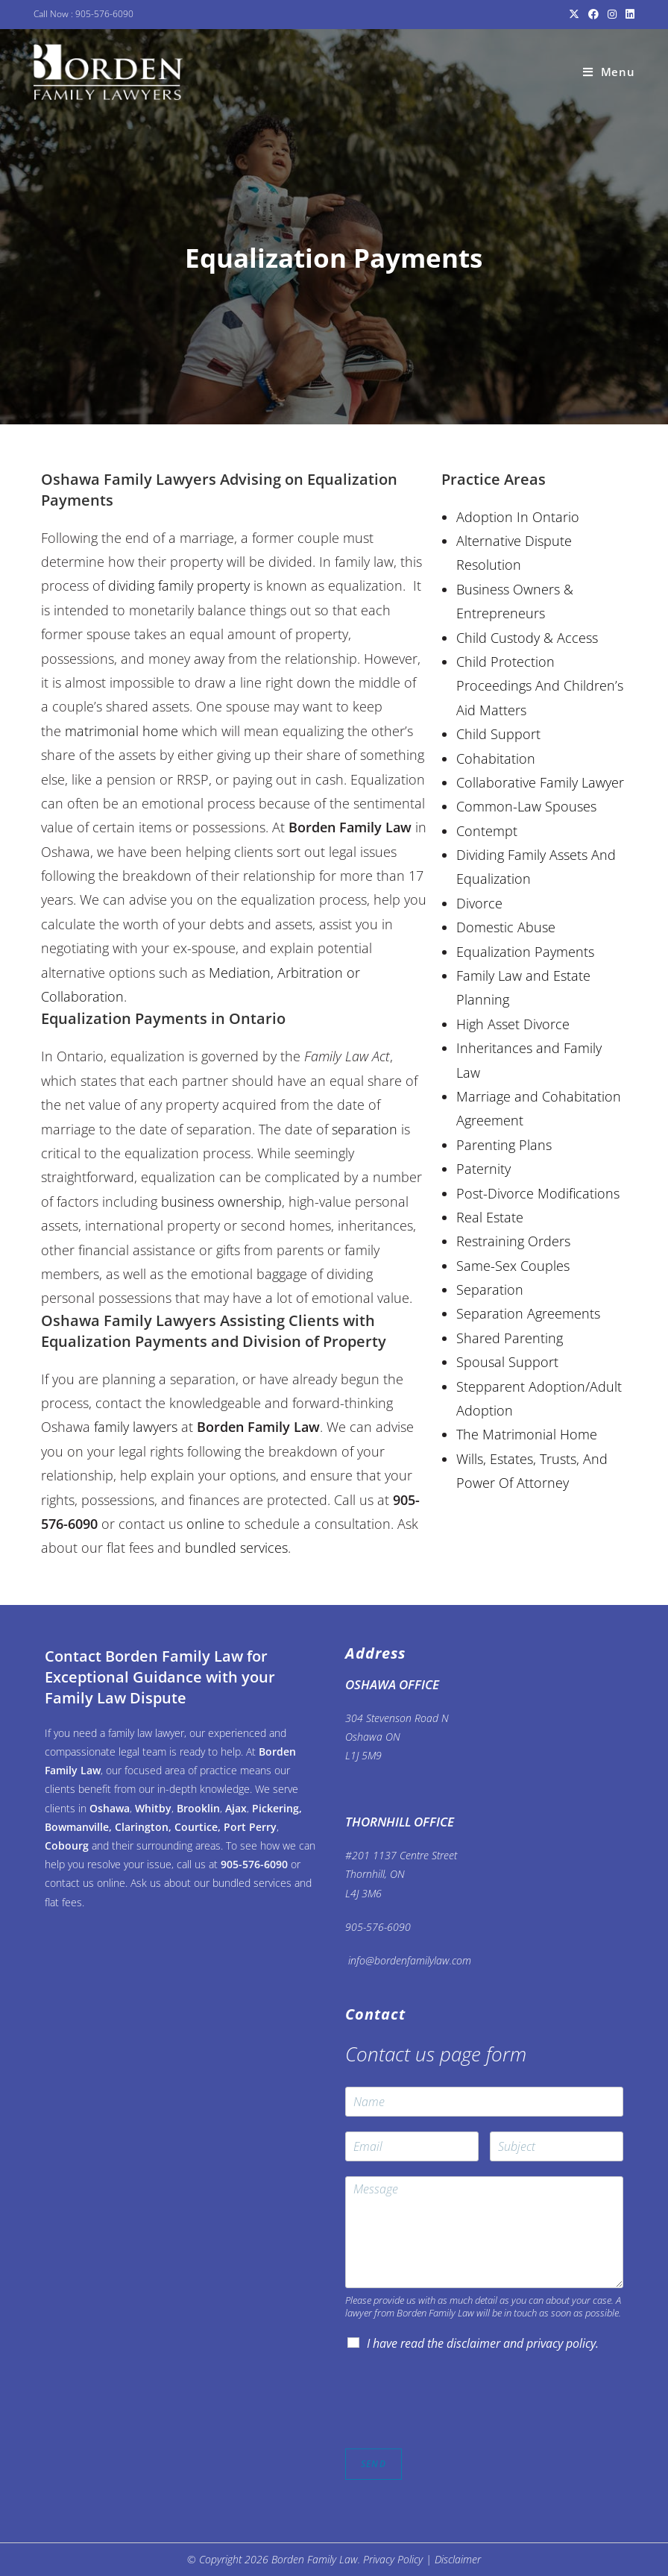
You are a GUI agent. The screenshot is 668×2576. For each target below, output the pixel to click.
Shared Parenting (509, 1338)
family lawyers (135, 1427)
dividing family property (179, 585)
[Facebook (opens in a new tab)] (593, 14)
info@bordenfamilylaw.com (408, 1960)
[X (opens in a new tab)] (574, 14)
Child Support (498, 734)
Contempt (486, 831)
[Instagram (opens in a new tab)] (612, 14)
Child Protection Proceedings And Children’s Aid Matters (539, 686)
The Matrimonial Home (526, 1434)
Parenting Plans (504, 1145)
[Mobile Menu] (609, 71)
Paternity (483, 1169)
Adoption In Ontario (517, 517)
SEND (373, 2463)
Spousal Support (507, 1362)
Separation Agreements (528, 1313)
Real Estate (489, 1217)
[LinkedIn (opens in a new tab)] (627, 14)
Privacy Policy (393, 2559)
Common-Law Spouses (526, 806)
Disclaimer (458, 2559)
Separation (489, 1289)
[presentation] (458, 2424)
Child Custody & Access (527, 638)
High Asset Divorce (513, 1024)
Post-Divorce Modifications (538, 1193)
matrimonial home (121, 731)
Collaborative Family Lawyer (540, 782)
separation (364, 1129)
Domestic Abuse (505, 927)
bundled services (236, 1547)
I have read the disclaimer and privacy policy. (483, 2343)
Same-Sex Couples (513, 1266)
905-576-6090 (104, 13)
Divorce (479, 903)
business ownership (221, 1201)
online (205, 1524)
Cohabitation (495, 758)
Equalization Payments (525, 952)
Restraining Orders (513, 1241)
